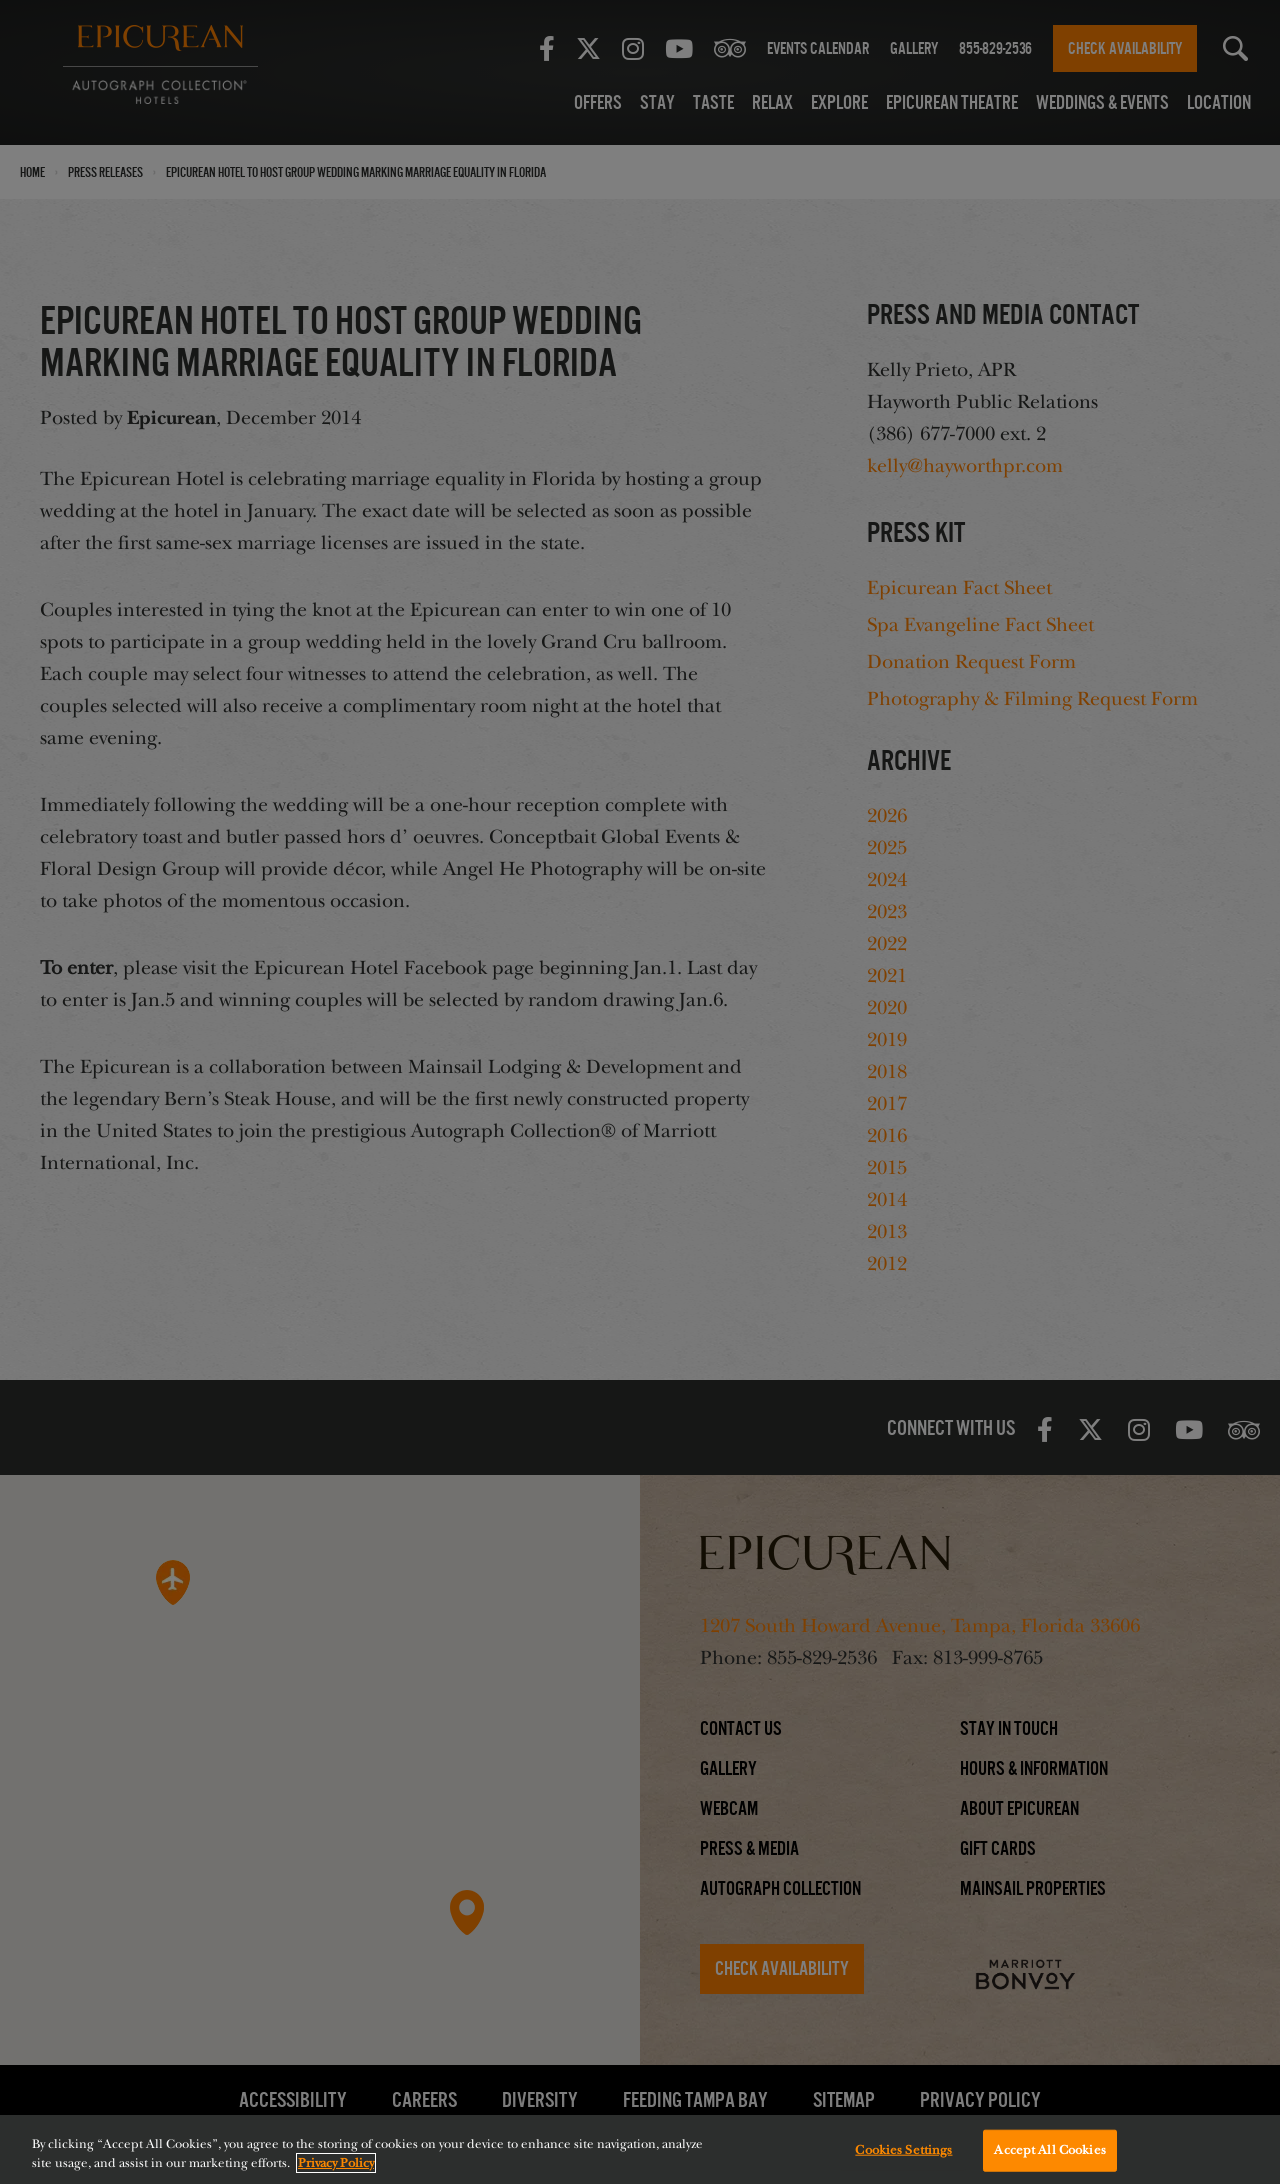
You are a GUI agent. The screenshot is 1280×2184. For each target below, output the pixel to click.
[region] (640, 2149)
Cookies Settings (903, 2150)
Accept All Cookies (1049, 2150)
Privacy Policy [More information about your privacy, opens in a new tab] (336, 2163)
